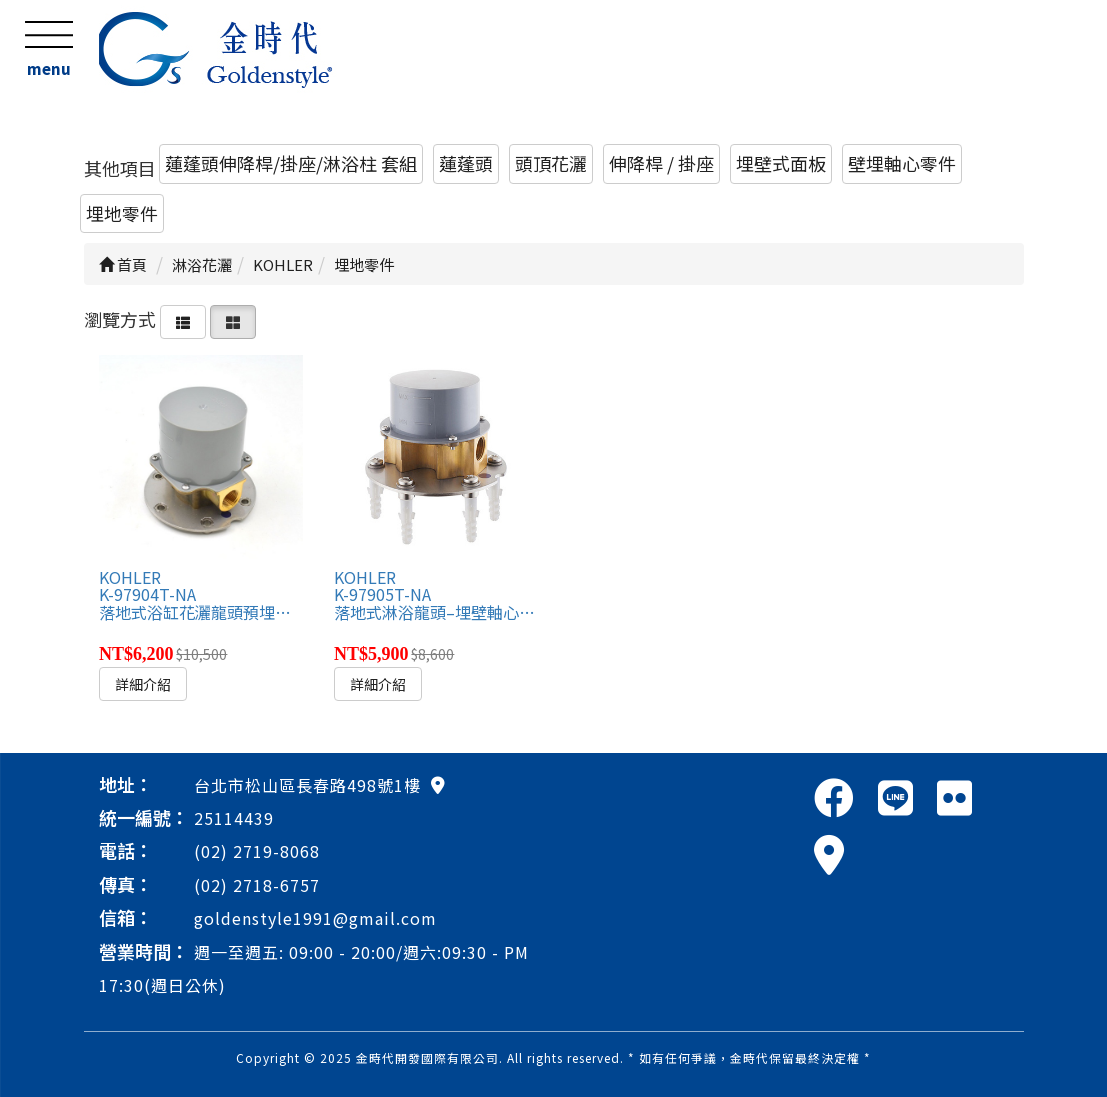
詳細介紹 (143, 684)
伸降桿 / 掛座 (661, 163)
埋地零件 (122, 213)
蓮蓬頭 (466, 163)
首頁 (123, 264)
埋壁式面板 (781, 163)
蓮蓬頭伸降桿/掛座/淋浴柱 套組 (291, 163)
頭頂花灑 (551, 163)
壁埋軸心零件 (902, 163)
